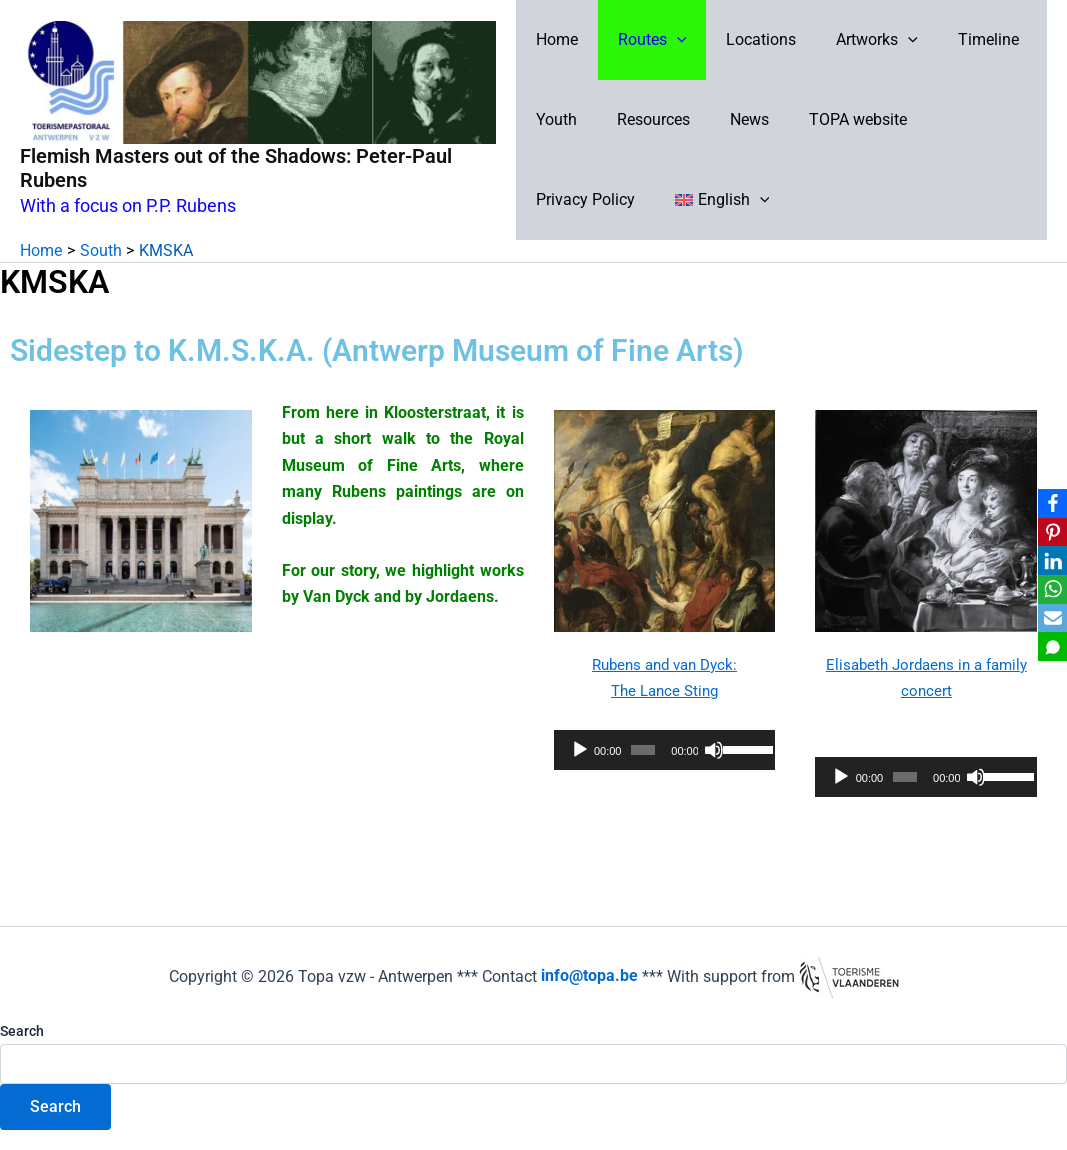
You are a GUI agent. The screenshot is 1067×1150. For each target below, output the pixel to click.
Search (22, 1031)
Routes (644, 40)
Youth (556, 119)
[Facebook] (1048, 500)
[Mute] (714, 750)
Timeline (956, 39)
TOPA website (834, 119)
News (733, 119)
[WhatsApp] (1048, 590)
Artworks (853, 40)
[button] (669, 40)
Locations (745, 39)
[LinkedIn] (1048, 560)
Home (557, 39)
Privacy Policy (964, 119)
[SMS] (1048, 650)
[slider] (643, 750)
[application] (665, 750)
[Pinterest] (1048, 530)
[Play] (580, 750)
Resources (645, 119)
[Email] (1048, 620)
